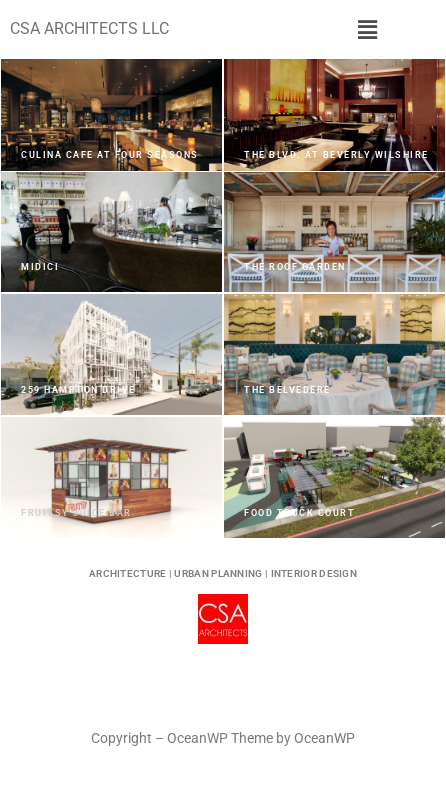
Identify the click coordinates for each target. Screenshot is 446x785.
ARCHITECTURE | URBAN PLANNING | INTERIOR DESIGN (223, 573)
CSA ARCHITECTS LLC (89, 28)
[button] (368, 29)
